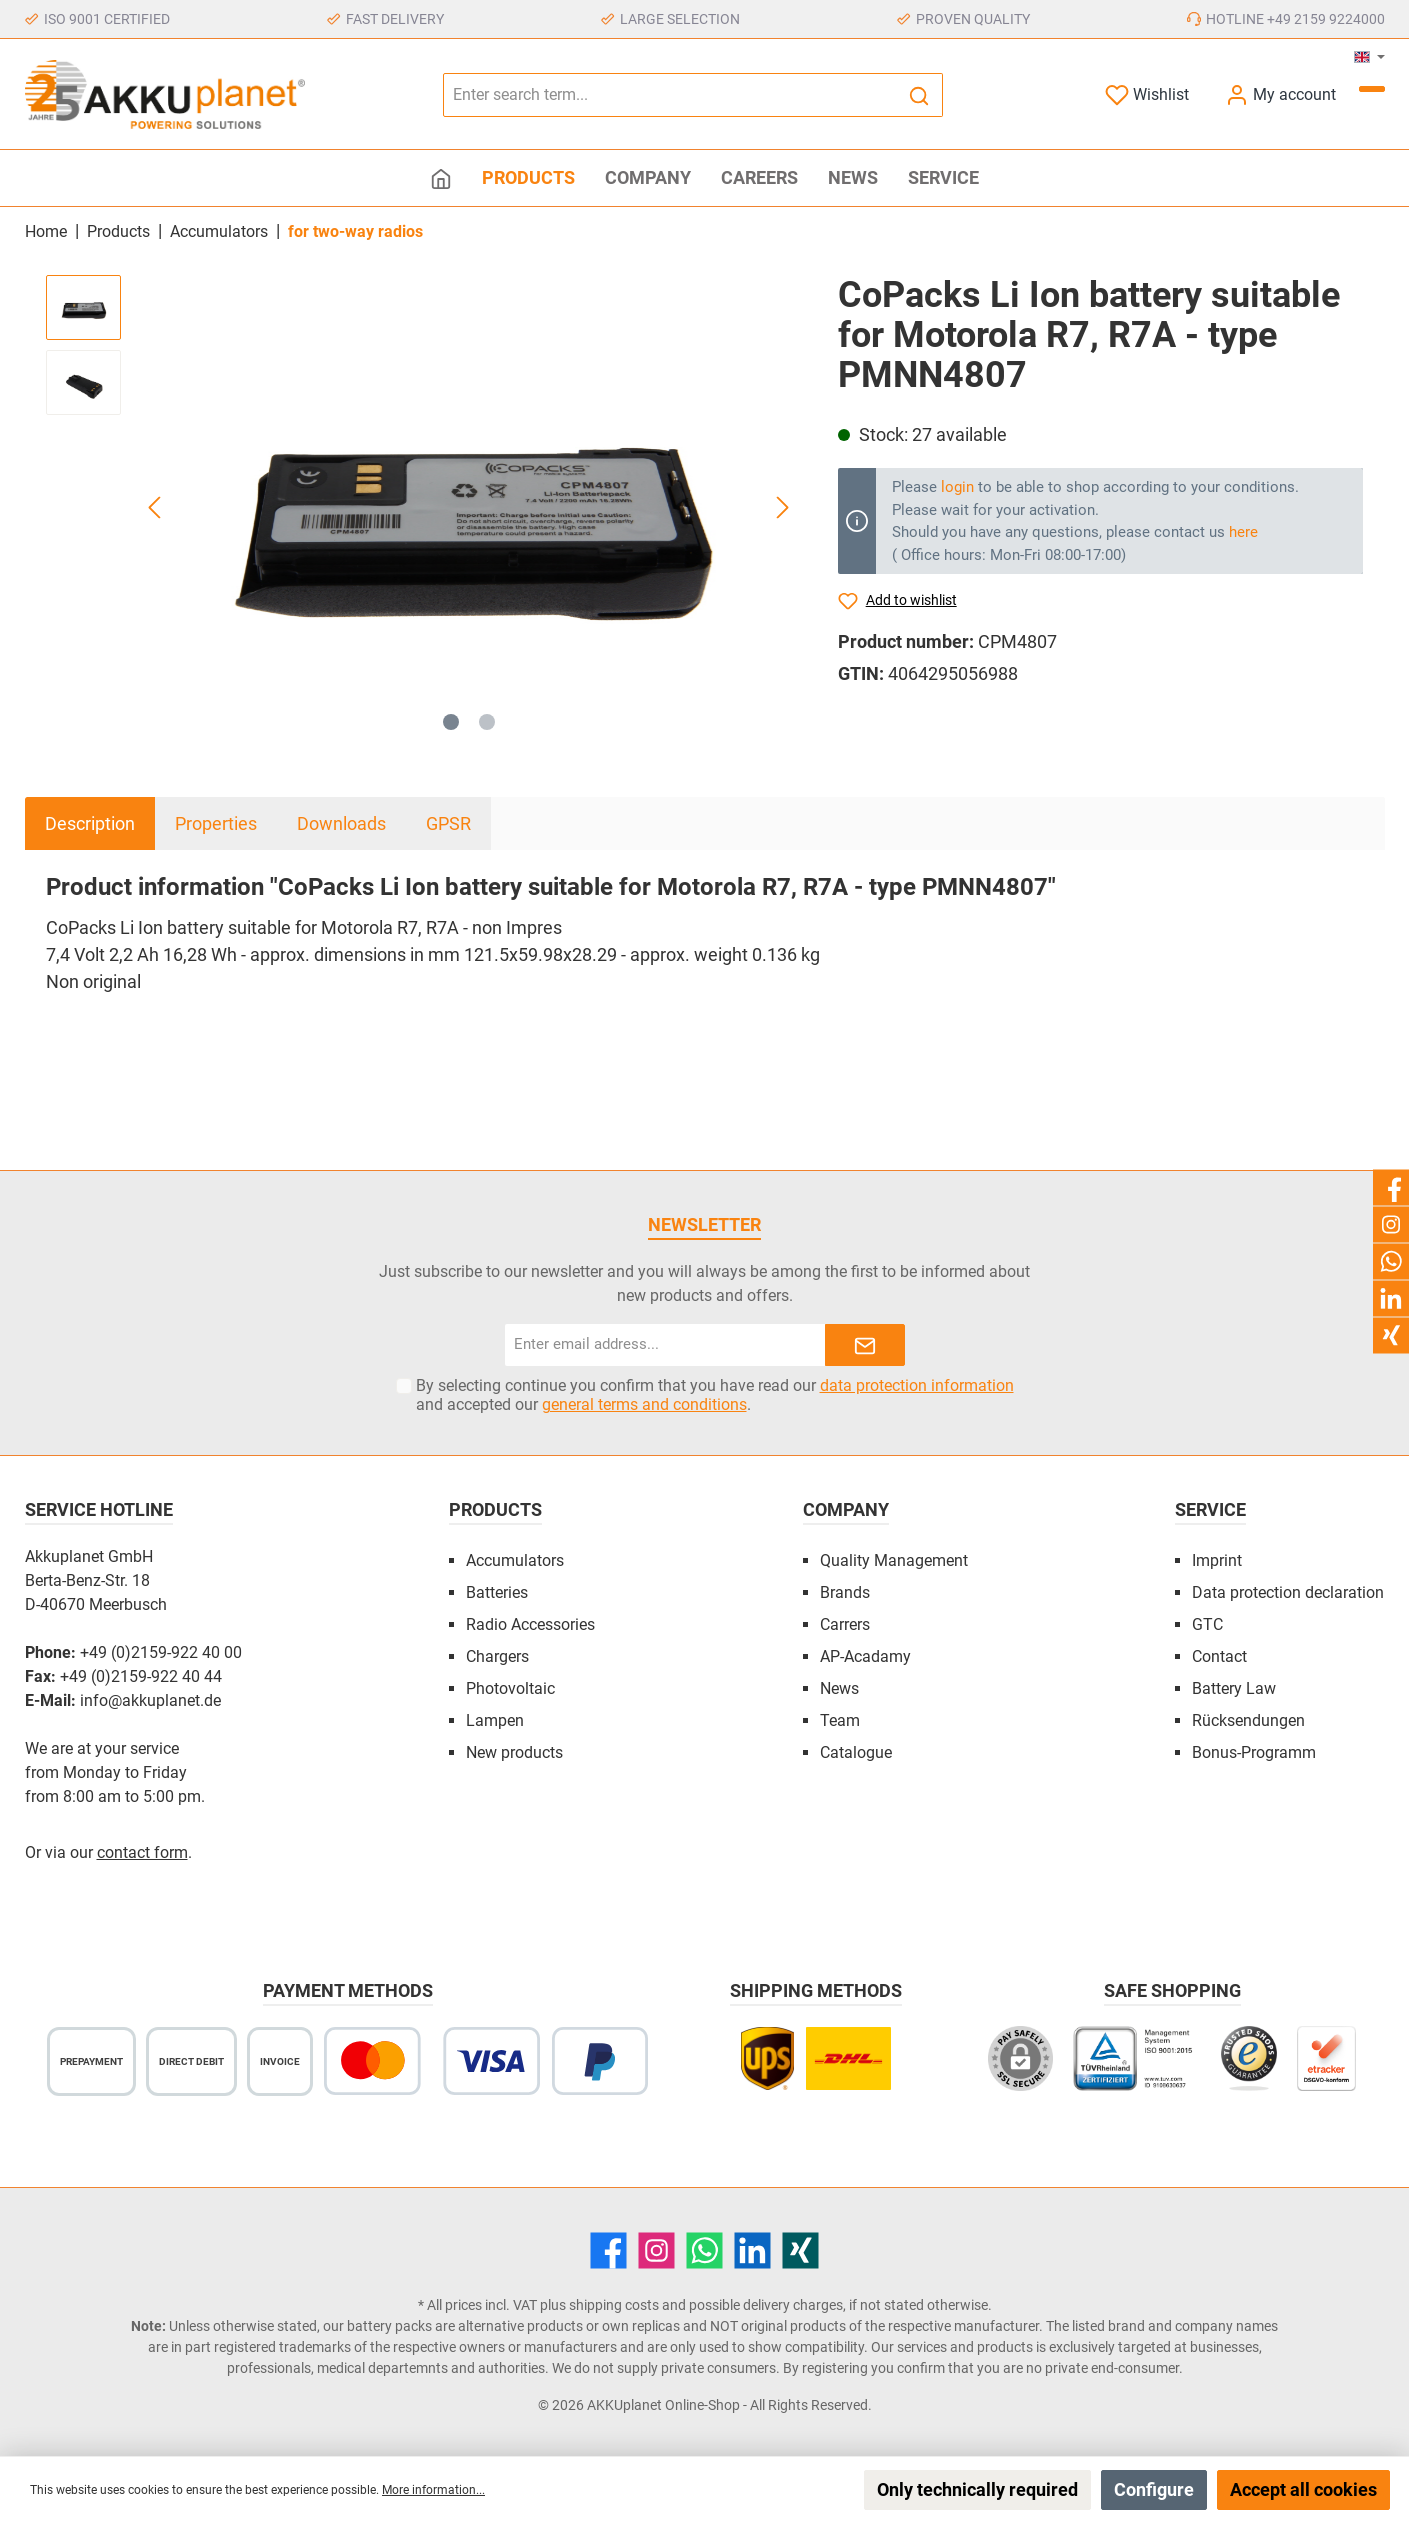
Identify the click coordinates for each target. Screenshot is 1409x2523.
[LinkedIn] (752, 2250)
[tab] (90, 823)
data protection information (917, 1385)
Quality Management (894, 1560)
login (957, 487)
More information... (433, 2490)
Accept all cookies (1303, 2489)
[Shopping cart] (1372, 89)
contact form (142, 1852)
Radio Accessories (530, 1624)
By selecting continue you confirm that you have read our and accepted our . (715, 1395)
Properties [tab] (216, 823)
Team (840, 1720)
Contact (1219, 1656)
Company (846, 1509)
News (839, 1688)
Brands (845, 1592)
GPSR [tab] (448, 823)
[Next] (782, 507)
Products (495, 1509)
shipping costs (614, 2305)
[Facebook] (608, 2250)
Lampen (495, 1720)
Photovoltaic (510, 1688)
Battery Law (1234, 1688)
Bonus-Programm (1254, 1752)
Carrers (845, 1624)
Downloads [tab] (341, 823)
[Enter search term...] (670, 95)
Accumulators (515, 1560)
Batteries (497, 1592)
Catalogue (856, 1752)
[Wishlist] (1147, 94)
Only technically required (977, 2489)
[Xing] (800, 2250)
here (1243, 532)
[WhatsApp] (704, 2250)
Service (1210, 1509)
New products (514, 1752)
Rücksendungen (1248, 1720)
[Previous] (156, 507)
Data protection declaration (1288, 1592)
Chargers (497, 1656)
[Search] (919, 95)
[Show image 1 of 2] (451, 722)
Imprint (1217, 1560)
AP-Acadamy (865, 1656)
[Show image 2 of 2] (487, 722)
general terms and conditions (644, 1404)
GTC (1207, 1624)
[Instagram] (656, 2250)
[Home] (441, 178)
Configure (1154, 2489)
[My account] (1280, 94)
